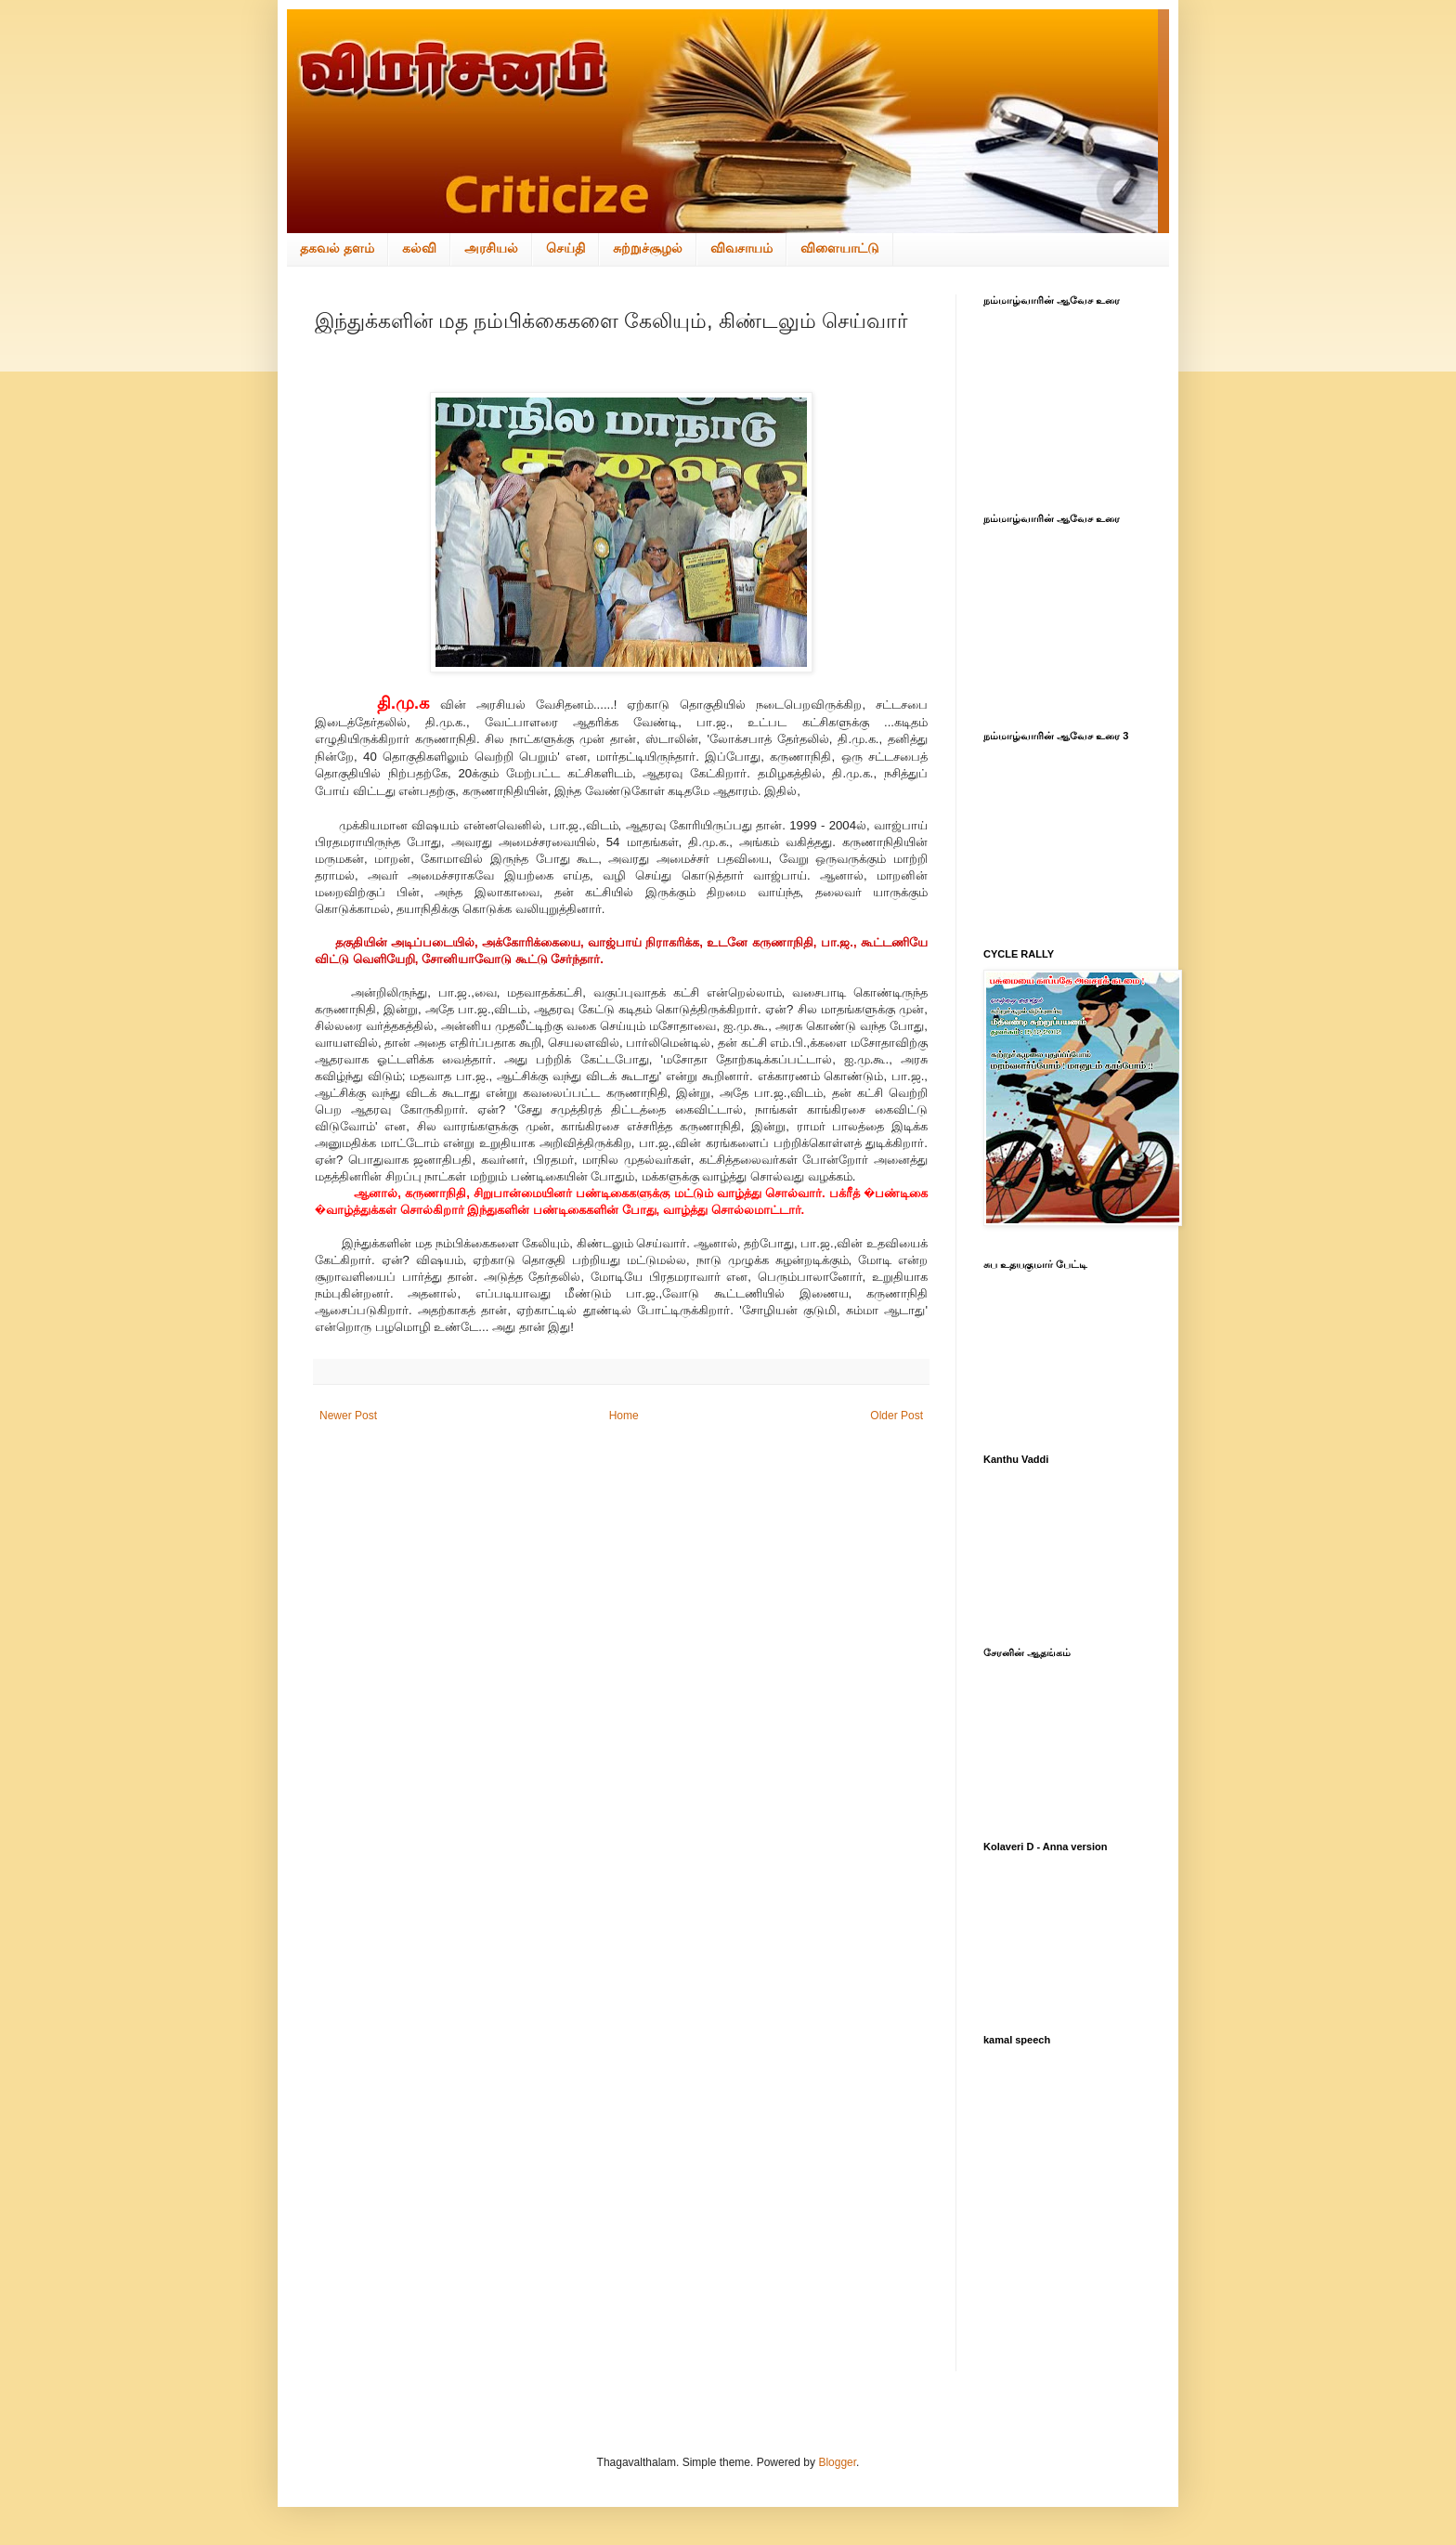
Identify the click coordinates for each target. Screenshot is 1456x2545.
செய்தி (565, 248)
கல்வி (419, 248)
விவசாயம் (741, 248)
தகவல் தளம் (337, 248)
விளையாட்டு (839, 248)
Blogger (837, 2462)
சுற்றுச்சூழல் (647, 248)
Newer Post (348, 1415)
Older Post (896, 1415)
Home (624, 1415)
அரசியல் (491, 248)
